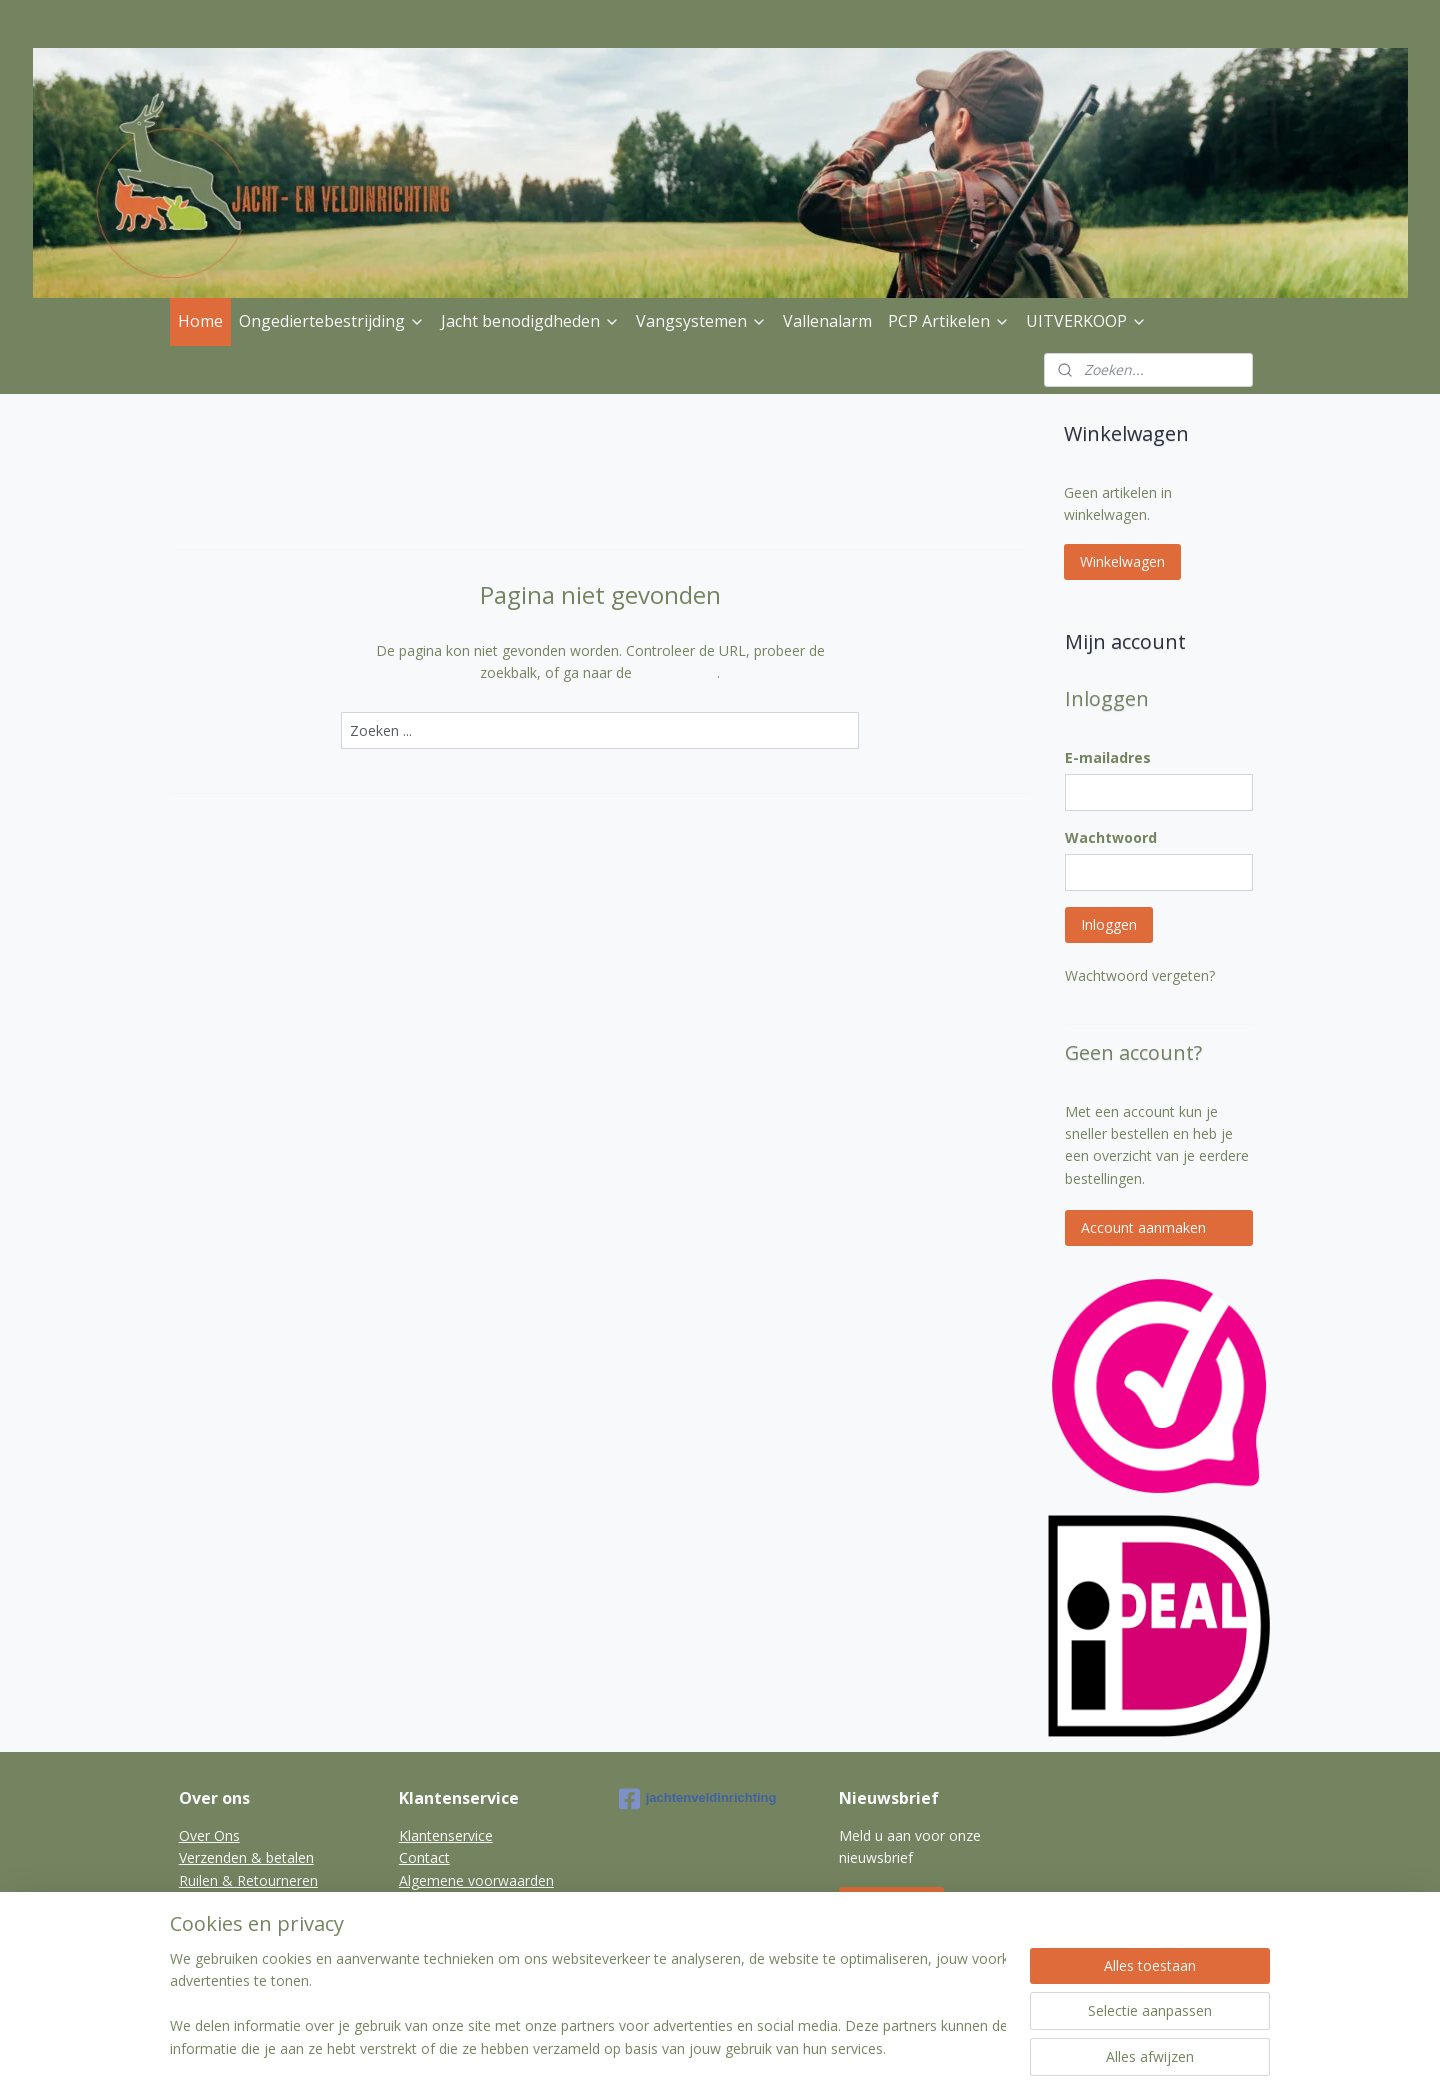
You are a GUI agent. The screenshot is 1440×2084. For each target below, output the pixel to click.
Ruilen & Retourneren (248, 1880)
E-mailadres (1108, 757)
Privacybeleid (221, 1902)
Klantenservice (446, 1835)
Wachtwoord (1111, 837)
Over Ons (209, 1835)
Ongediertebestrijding (332, 321)
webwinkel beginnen (783, 2047)
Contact (424, 1857)
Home (200, 321)
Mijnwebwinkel (957, 2047)
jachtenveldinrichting (698, 1799)
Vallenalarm (827, 321)
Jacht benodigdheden (530, 321)
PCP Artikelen (949, 321)
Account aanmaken (1143, 1227)
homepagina (676, 672)
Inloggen (1109, 924)
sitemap (664, 2047)
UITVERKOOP (1086, 321)
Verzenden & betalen (246, 1857)
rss (706, 2047)
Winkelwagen (1122, 561)
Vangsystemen (701, 321)
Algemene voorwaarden (476, 1880)
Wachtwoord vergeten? (1140, 975)
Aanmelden (891, 1904)
